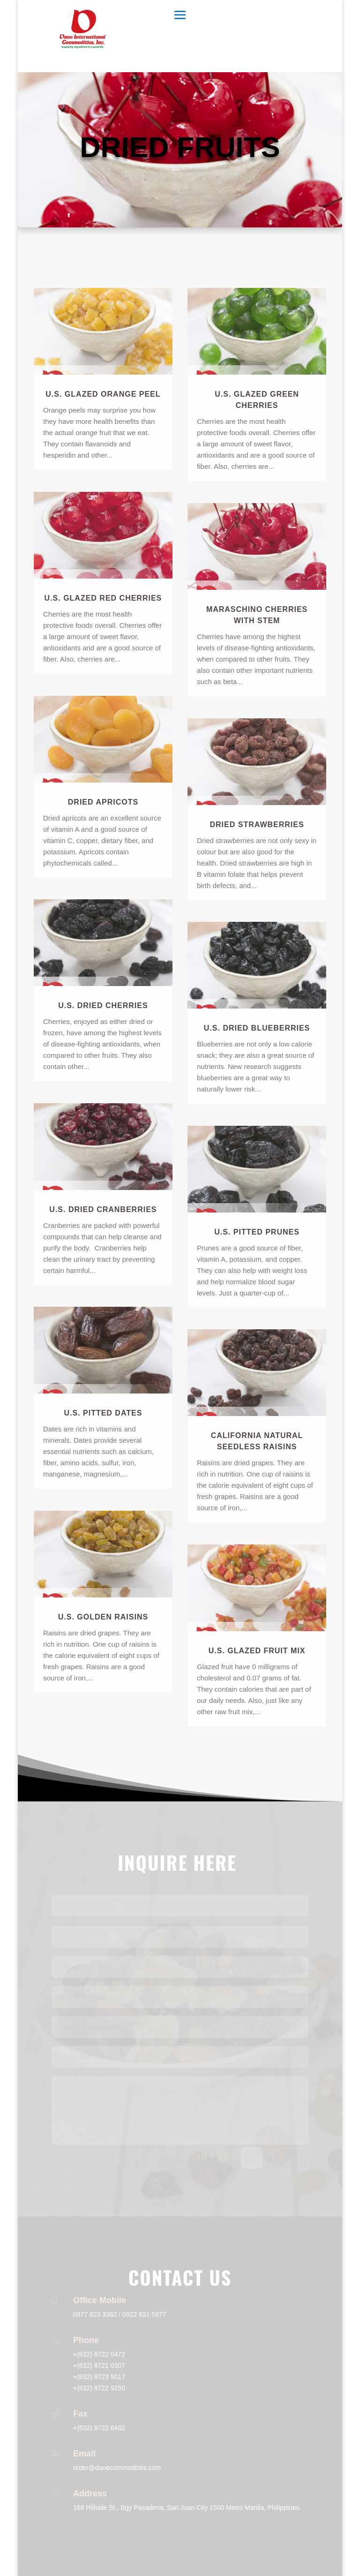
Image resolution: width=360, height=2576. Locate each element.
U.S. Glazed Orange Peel (102, 394)
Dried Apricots (103, 802)
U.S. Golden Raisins (103, 1617)
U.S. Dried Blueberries (257, 1028)
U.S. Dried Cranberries (103, 1209)
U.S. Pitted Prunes (257, 1232)
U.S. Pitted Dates (103, 1413)
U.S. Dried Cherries (103, 1005)
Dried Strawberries (257, 825)
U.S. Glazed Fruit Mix (257, 1651)
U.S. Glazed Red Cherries (103, 598)
